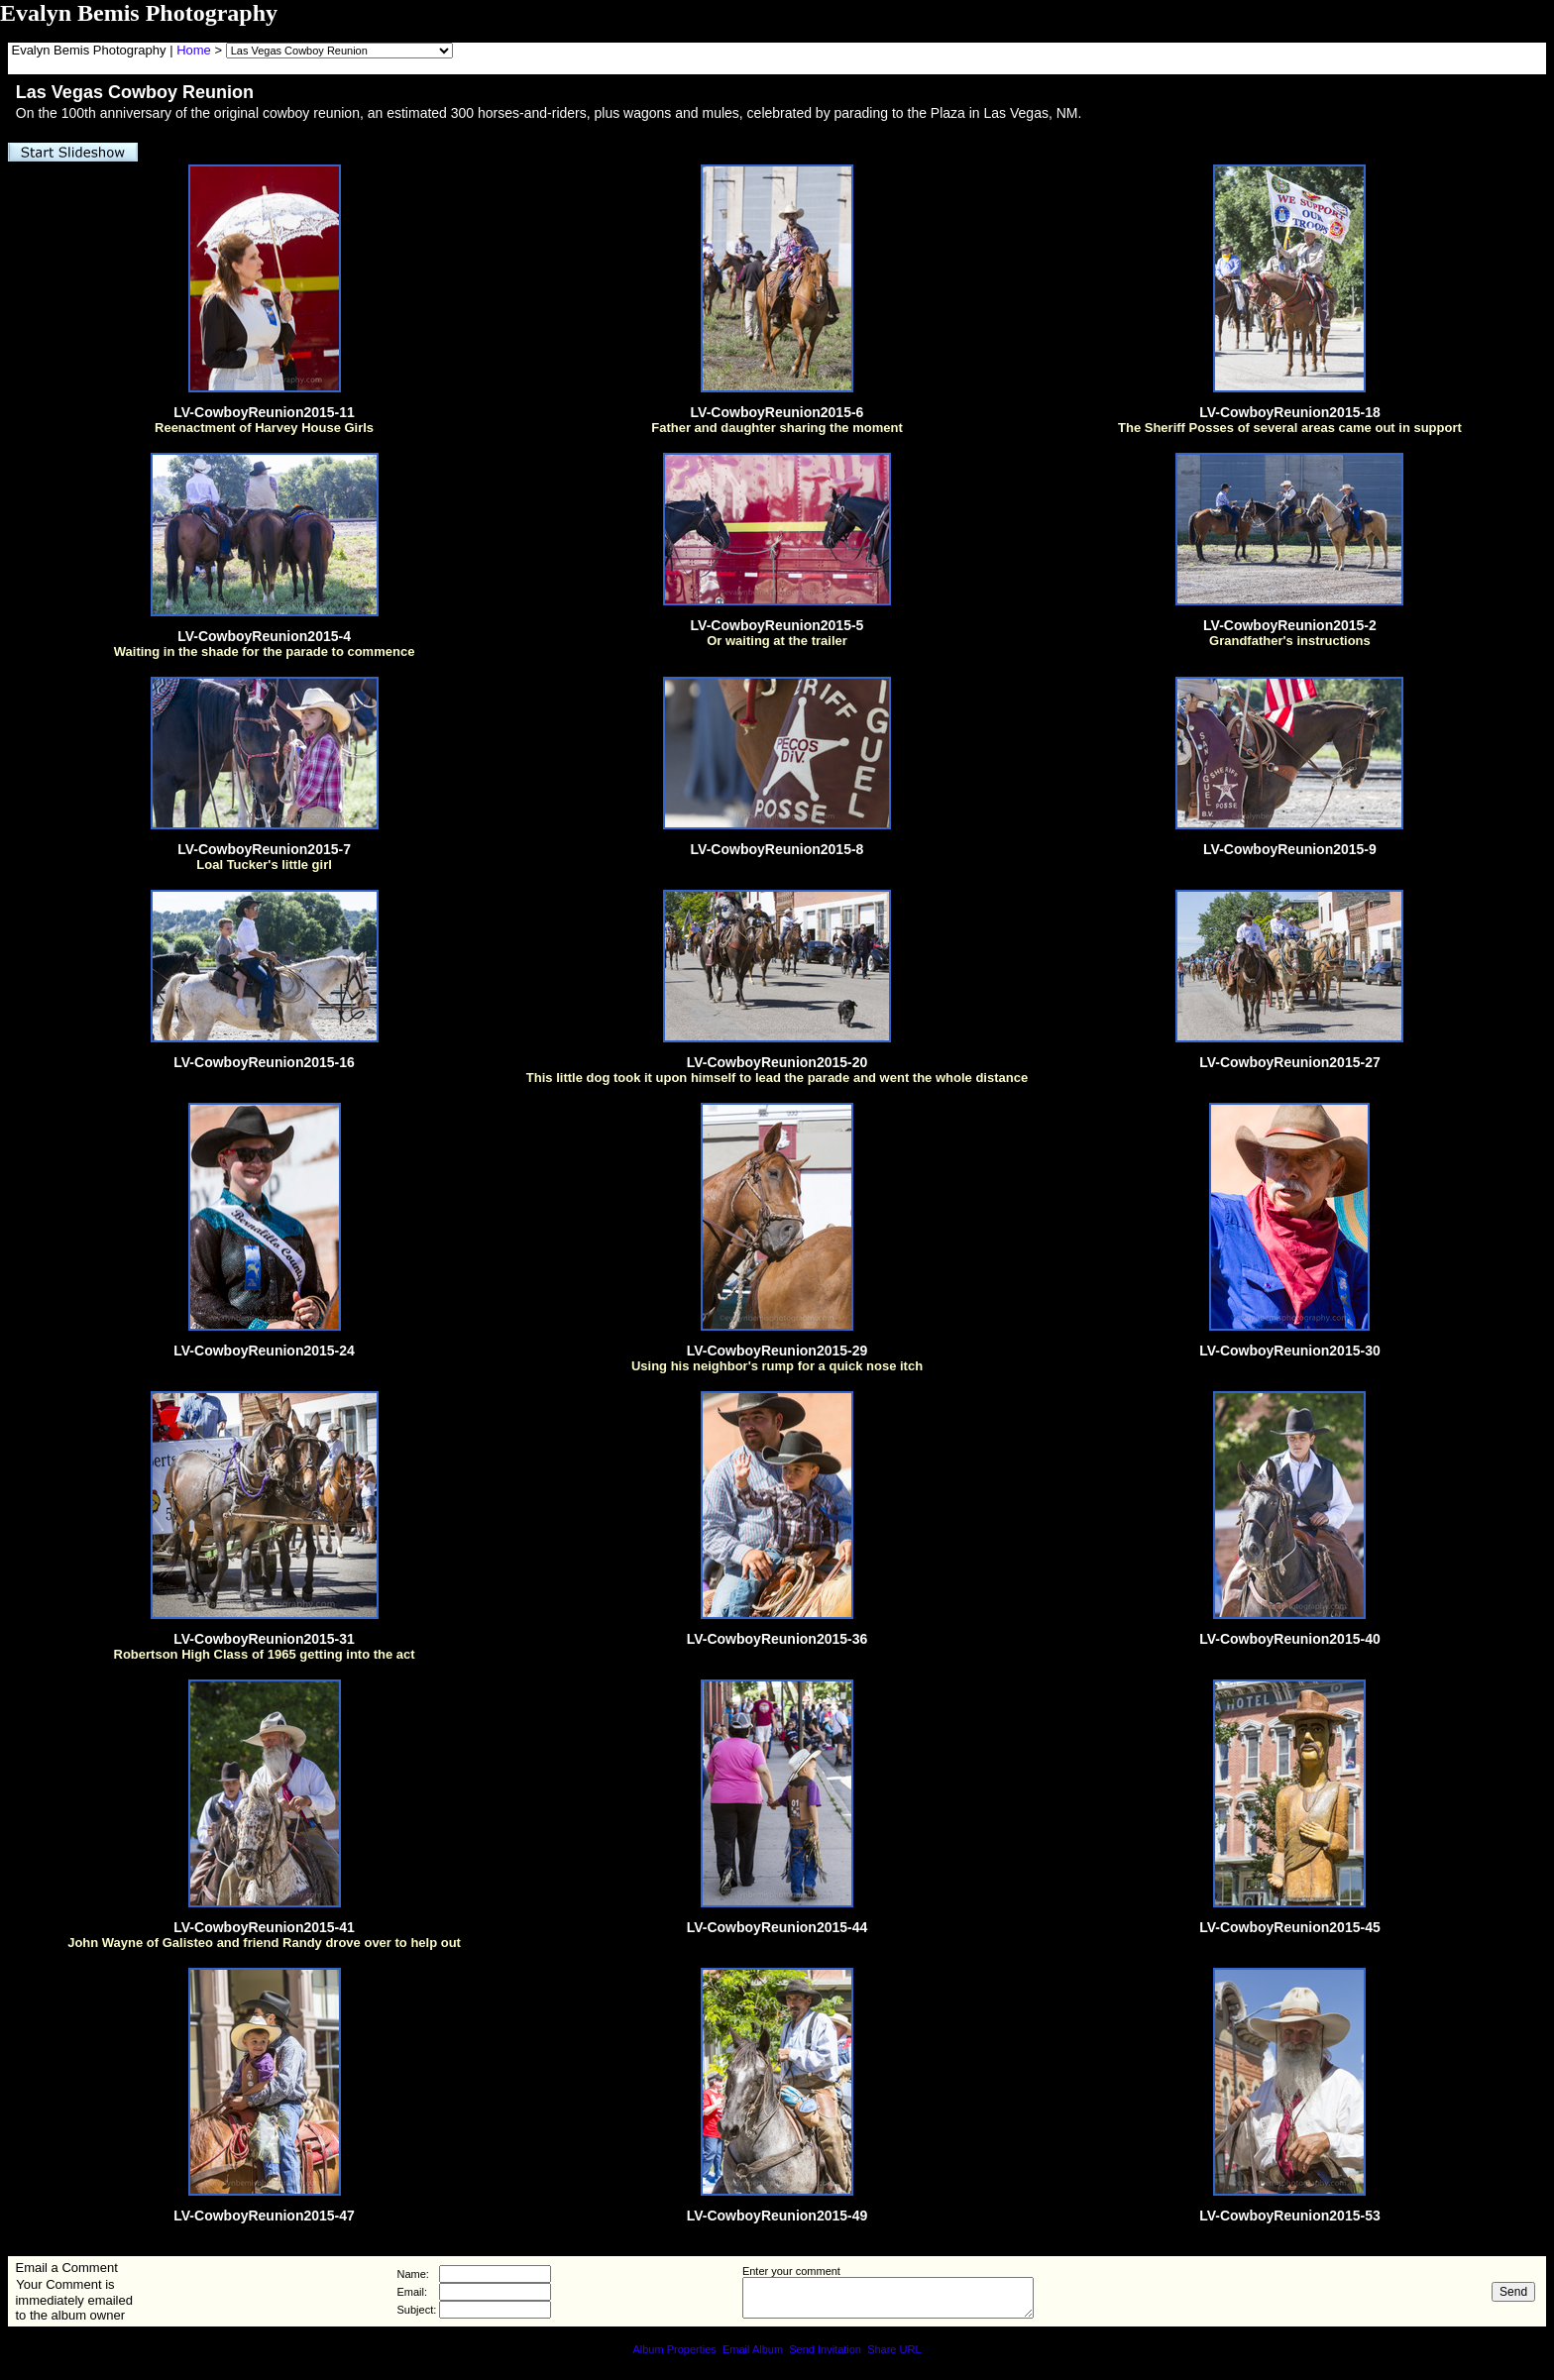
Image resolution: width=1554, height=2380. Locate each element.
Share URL (894, 2349)
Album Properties (674, 2349)
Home (193, 50)
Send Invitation (825, 2349)
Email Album (752, 2349)
